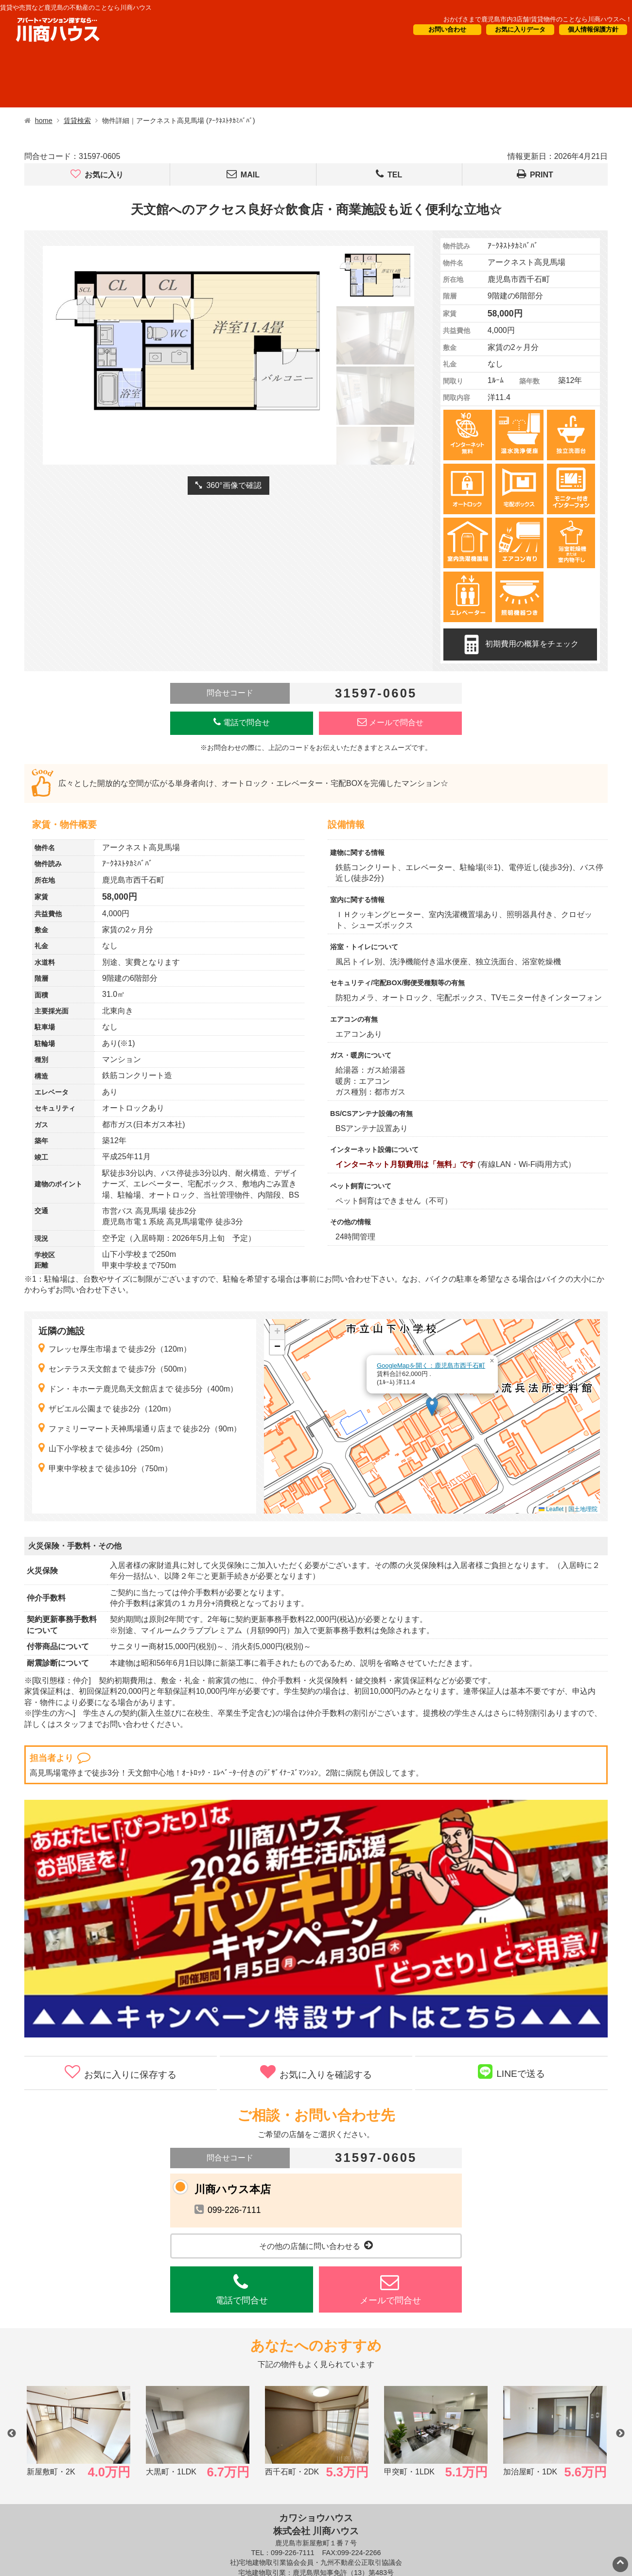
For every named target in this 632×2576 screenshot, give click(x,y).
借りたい (40, 78)
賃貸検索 (77, 120)
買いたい (122, 78)
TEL (389, 174)
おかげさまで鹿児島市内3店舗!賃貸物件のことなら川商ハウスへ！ (537, 19)
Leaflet (551, 1509)
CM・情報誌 (387, 78)
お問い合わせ (447, 29)
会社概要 (472, 78)
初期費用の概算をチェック (520, 644)
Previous (12, 2433)
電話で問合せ (241, 722)
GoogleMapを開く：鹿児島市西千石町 (431, 1365)
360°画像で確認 (228, 485)
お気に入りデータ (520, 29)
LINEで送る (511, 2071)
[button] (432, 1406)
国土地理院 (582, 1509)
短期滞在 (204, 78)
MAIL (243, 174)
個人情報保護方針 (593, 29)
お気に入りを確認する (316, 2072)
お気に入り (96, 174)
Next (620, 2433)
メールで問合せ (390, 722)
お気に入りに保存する (120, 2072)
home (44, 120)
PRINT (535, 174)
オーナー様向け (292, 78)
